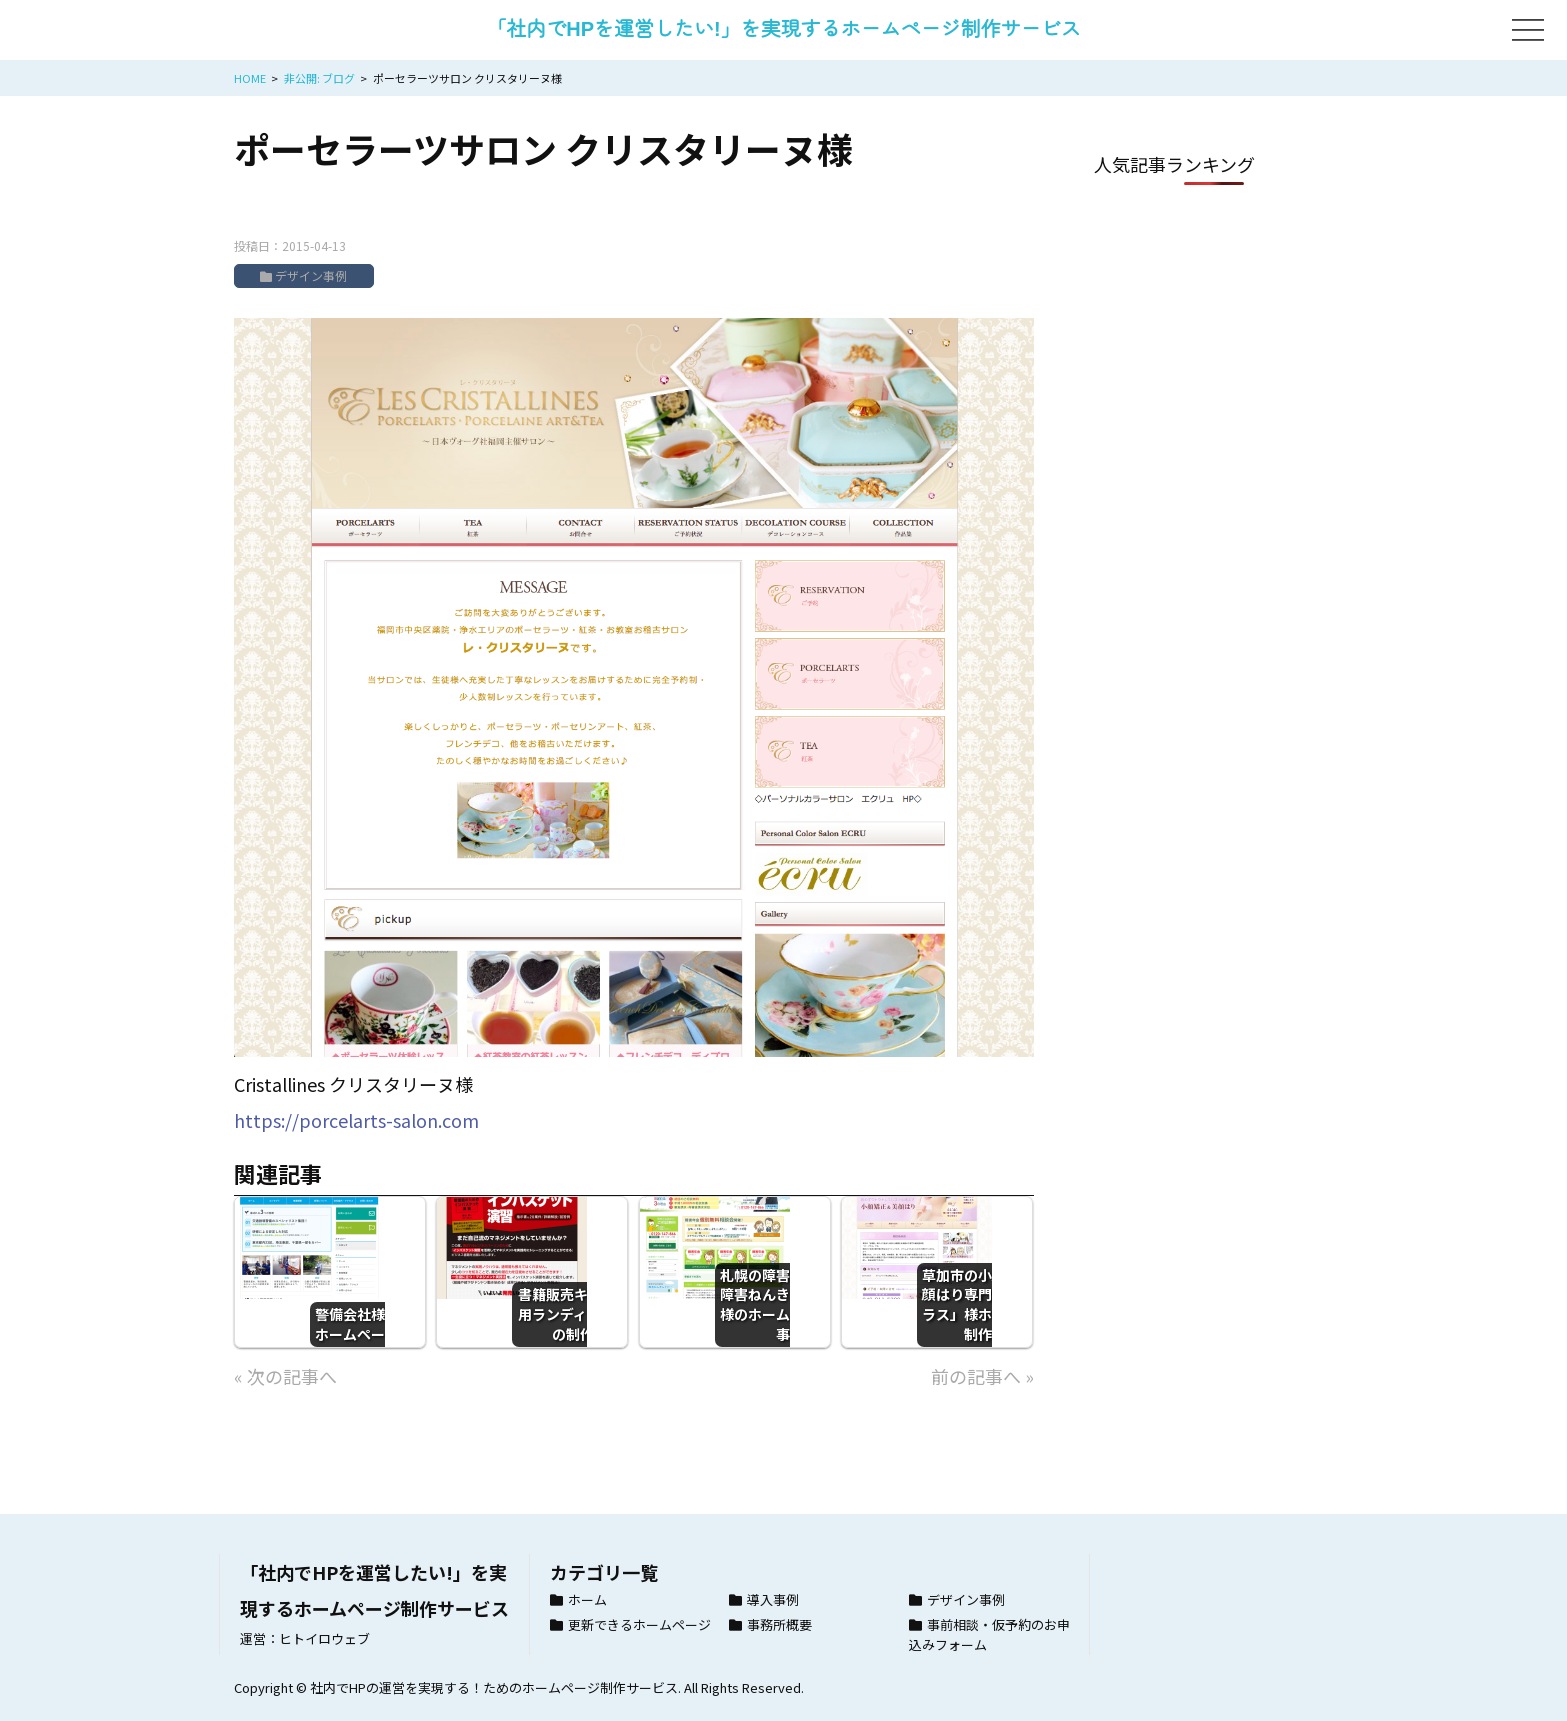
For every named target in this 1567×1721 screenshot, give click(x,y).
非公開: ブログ (319, 78)
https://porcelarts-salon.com (356, 1120)
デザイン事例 (311, 275)
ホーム (587, 1599)
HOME (250, 78)
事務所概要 (779, 1624)
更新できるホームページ (639, 1624)
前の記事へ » (982, 1376)
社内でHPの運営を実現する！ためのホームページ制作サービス (494, 1687)
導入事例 (773, 1599)
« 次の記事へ (285, 1376)
